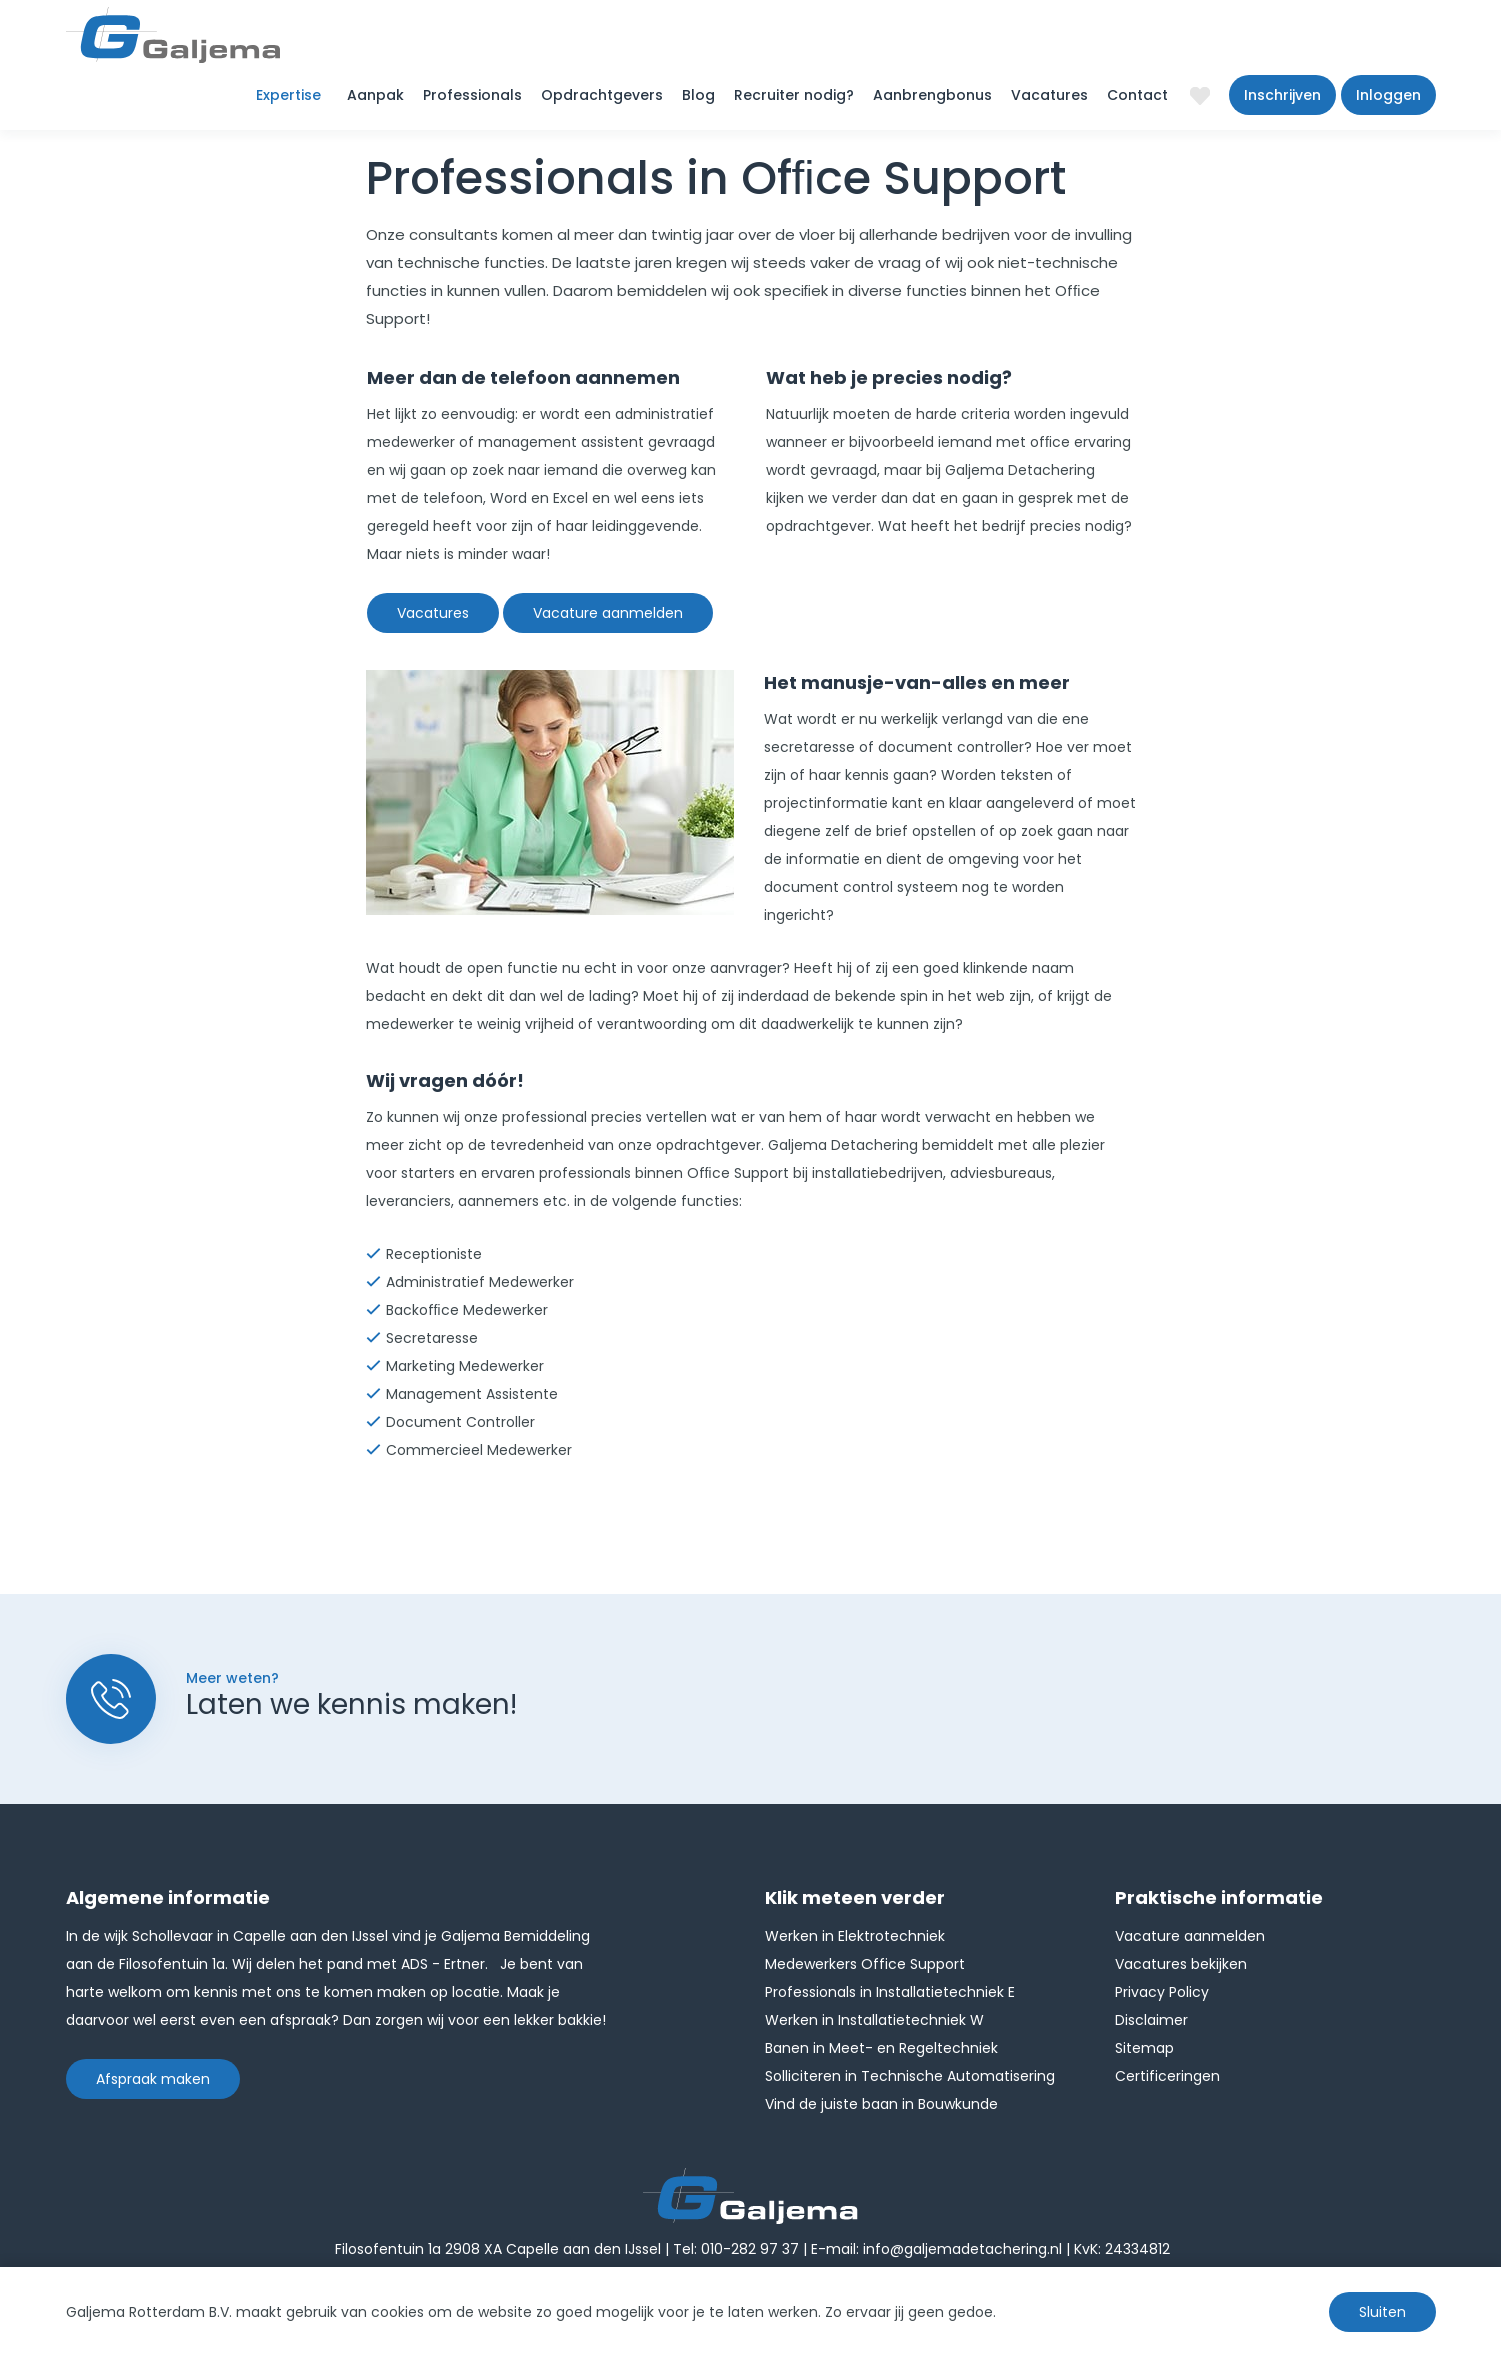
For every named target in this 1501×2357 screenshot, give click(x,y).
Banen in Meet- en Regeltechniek (881, 2048)
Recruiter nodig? (794, 95)
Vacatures (1049, 95)
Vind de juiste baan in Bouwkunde (881, 2104)
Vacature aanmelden (608, 613)
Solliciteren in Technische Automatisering (910, 2076)
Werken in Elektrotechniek (855, 1936)
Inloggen (1388, 95)
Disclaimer (1151, 2020)
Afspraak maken (153, 2079)
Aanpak (375, 95)
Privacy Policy (1162, 1992)
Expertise (288, 95)
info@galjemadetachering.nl (962, 2249)
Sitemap (1144, 2048)
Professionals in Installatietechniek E (890, 1992)
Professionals (472, 95)
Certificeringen (1167, 2076)
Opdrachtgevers (602, 95)
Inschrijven (1282, 95)
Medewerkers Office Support (865, 1964)
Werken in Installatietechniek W (874, 2020)
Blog (698, 95)
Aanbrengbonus (932, 95)
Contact (1137, 95)
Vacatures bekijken (1181, 1964)
